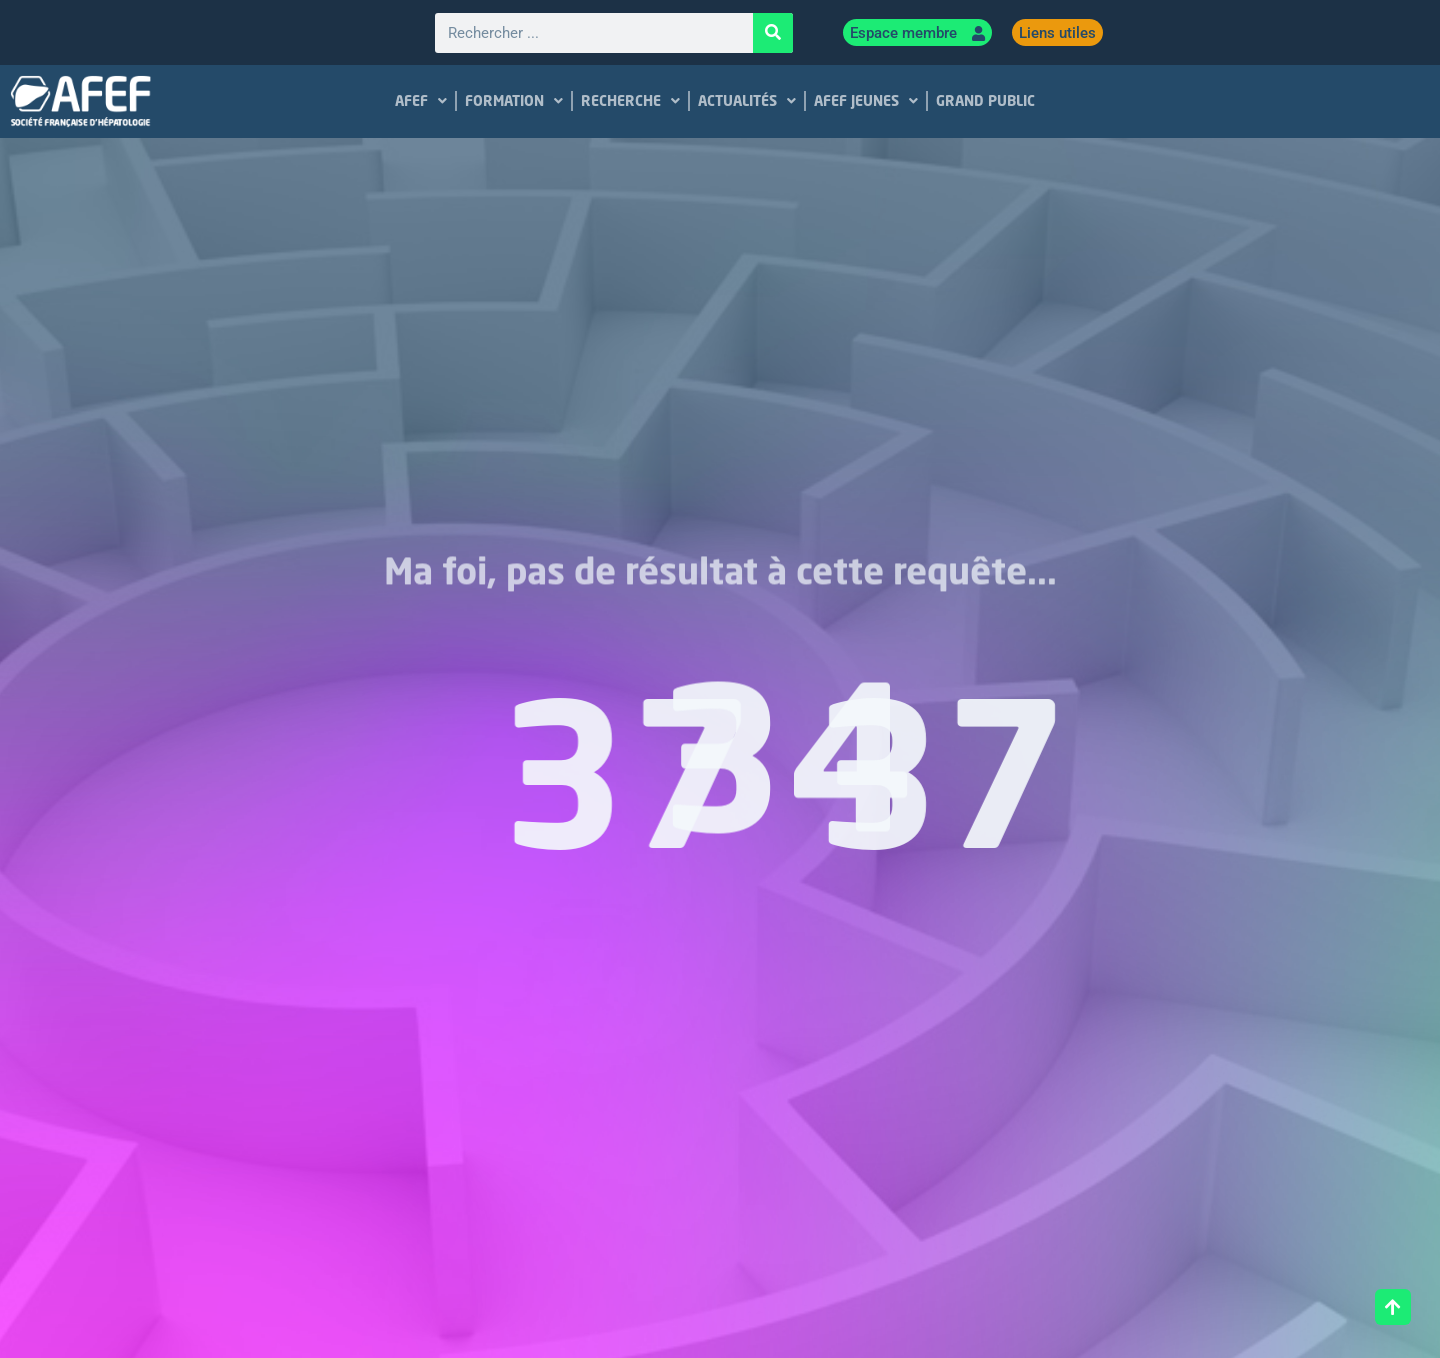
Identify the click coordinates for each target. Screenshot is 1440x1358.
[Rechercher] (773, 33)
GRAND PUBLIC (985, 100)
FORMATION (514, 101)
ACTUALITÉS (747, 101)
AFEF (421, 101)
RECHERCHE (630, 101)
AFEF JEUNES (866, 101)
